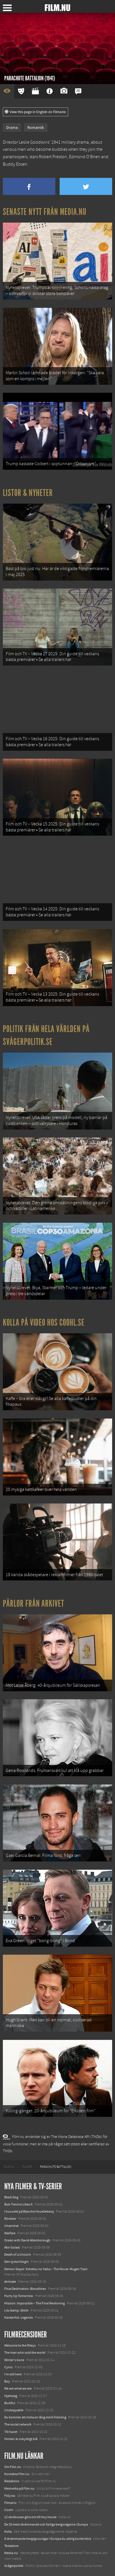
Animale (10, 2282)
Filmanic (10, 2503)
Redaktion (11, 2481)
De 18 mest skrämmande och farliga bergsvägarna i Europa (46, 2524)
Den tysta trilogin (16, 2262)
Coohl (8, 2510)
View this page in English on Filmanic (35, 112)
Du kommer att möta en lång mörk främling (35, 2417)
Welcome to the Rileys (20, 2345)
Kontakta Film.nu (16, 2474)
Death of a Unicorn (17, 2254)
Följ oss (9, 2496)
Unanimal (11, 2226)
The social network (17, 2424)
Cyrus (8, 2367)
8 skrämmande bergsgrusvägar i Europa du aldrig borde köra (47, 2539)
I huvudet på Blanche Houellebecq (29, 2211)
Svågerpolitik (13, 2566)
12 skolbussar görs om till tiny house (30, 2517)
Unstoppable (13, 2410)
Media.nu (11, 2553)
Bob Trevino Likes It (18, 2204)
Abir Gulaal (12, 2247)
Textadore (11, 2546)
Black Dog (11, 2197)
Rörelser (10, 2219)
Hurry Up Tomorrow (18, 2296)
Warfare (9, 2233)
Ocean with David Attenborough (27, 2240)
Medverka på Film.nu (19, 2488)
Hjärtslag (10, 2396)
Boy (7, 2381)
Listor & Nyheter (28, 492)
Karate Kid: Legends (18, 2317)
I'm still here (13, 2374)
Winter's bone (14, 2360)
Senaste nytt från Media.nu (44, 211)
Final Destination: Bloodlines (25, 2289)
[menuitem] (9, 2167)
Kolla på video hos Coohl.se (43, 1322)
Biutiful (9, 2403)
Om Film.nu (12, 2467)
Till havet (10, 2432)
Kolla (8, 2532)
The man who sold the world (24, 2353)
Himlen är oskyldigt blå (20, 2439)
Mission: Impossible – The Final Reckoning (34, 2303)
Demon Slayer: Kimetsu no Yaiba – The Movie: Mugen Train (46, 2269)
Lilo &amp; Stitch (16, 2310)
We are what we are (18, 2388)
